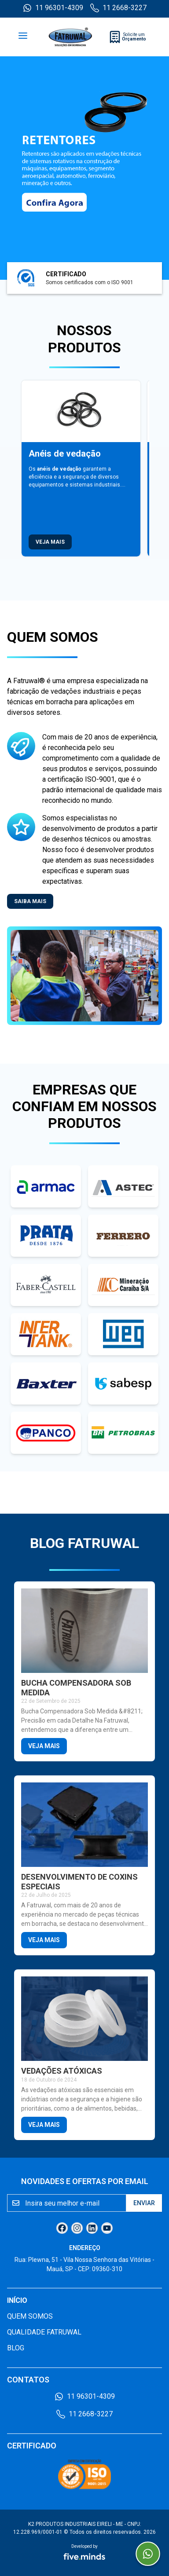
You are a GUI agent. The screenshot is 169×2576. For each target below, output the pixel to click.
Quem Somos (30, 2316)
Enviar (144, 2202)
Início (17, 2300)
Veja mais (50, 542)
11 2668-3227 (118, 8)
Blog (15, 2348)
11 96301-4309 (53, 8)
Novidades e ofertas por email (84, 2181)
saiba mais (30, 901)
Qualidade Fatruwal (44, 2332)
